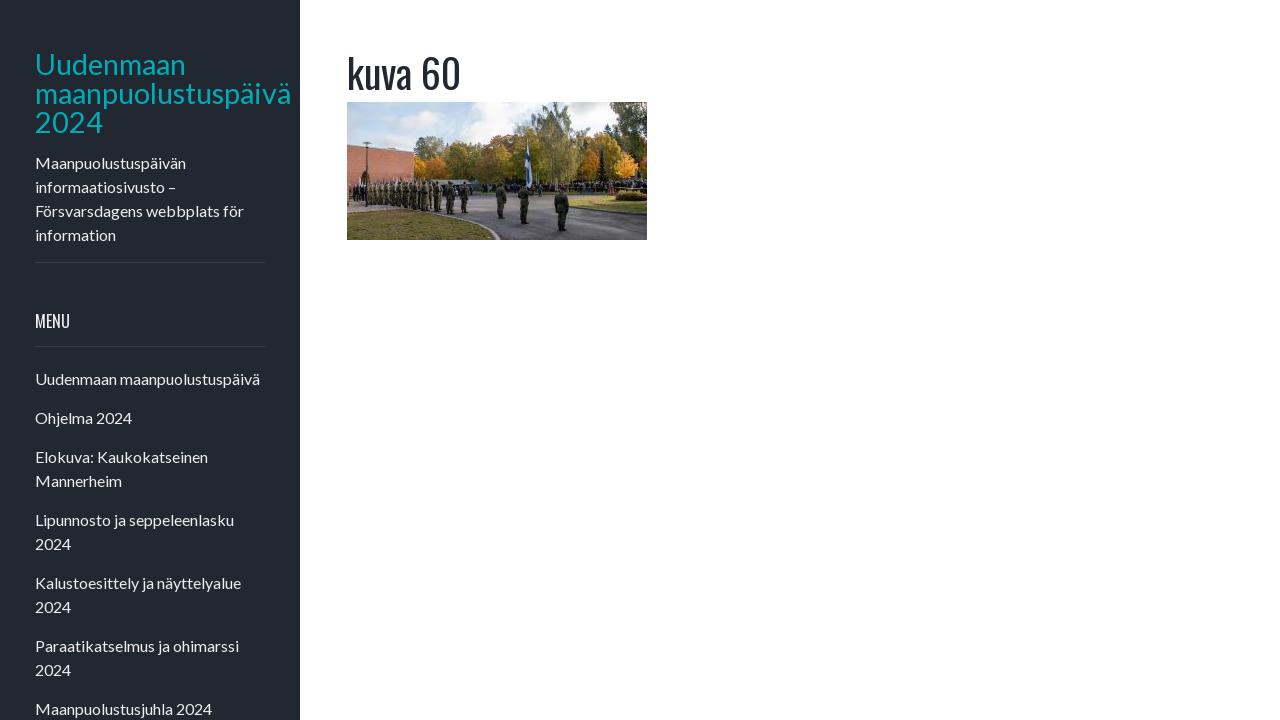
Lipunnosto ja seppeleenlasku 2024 (134, 531)
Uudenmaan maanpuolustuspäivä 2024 (150, 93)
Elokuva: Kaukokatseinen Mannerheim (121, 468)
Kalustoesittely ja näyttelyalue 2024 (138, 594)
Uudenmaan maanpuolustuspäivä (147, 378)
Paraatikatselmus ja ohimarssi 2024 (137, 657)
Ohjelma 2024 (83, 417)
